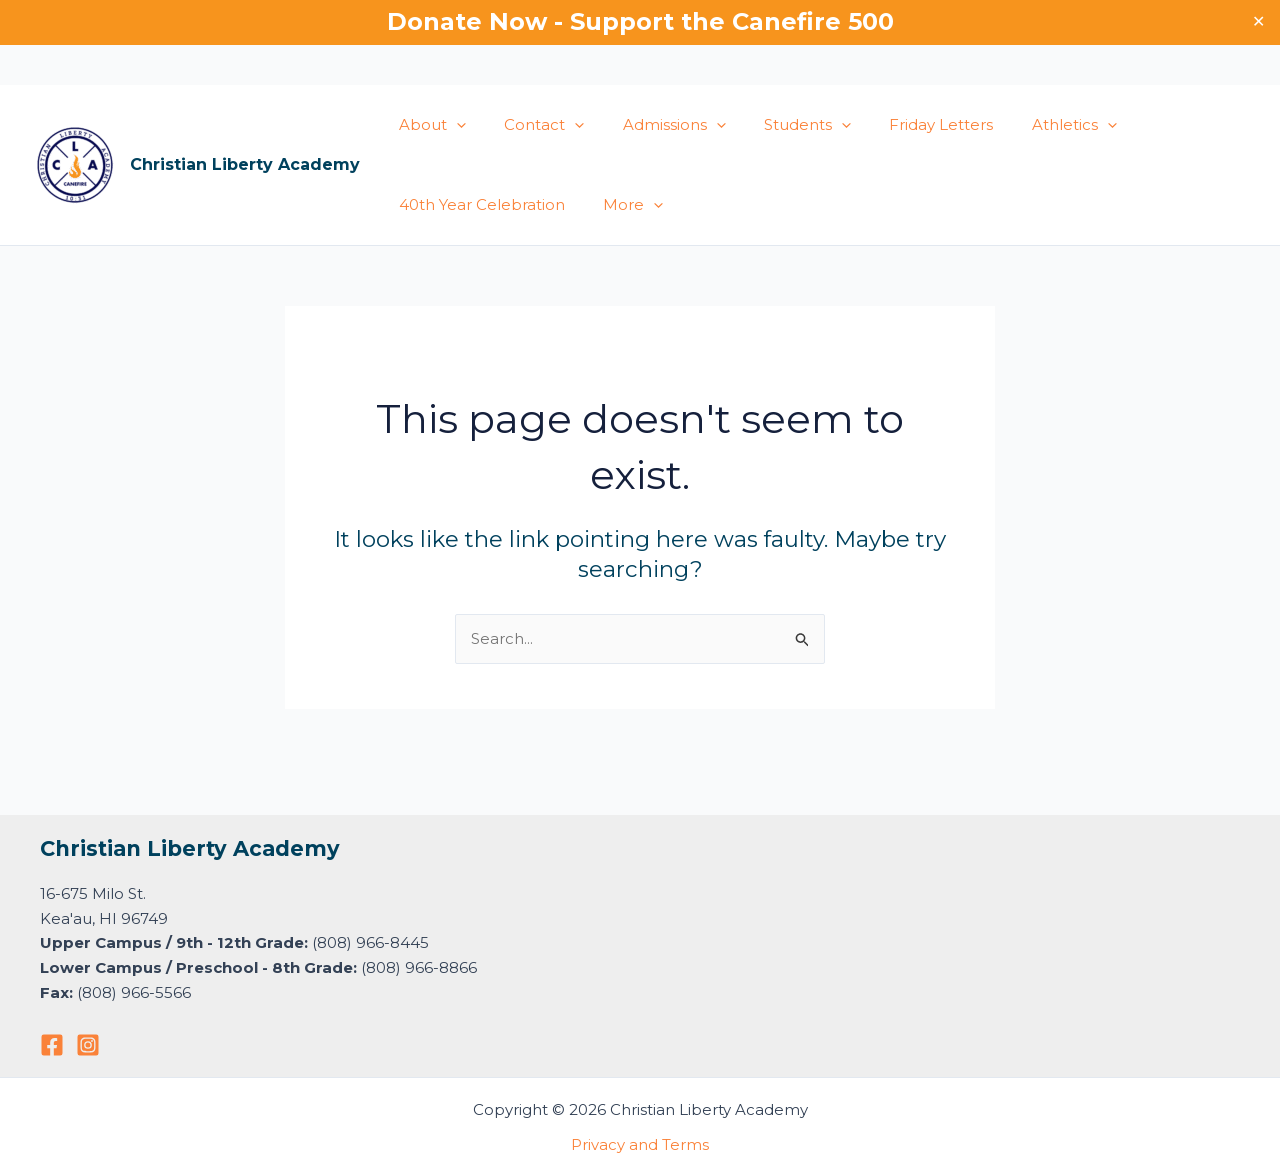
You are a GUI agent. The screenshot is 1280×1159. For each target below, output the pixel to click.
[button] (452, 125)
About (428, 125)
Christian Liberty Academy (245, 164)
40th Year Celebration (478, 204)
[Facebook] (52, 1045)
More (621, 205)
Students (778, 125)
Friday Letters (904, 124)
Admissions (653, 125)
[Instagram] (88, 1045)
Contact (532, 125)
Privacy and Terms (640, 1144)
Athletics (1028, 125)
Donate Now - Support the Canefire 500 (640, 21)
